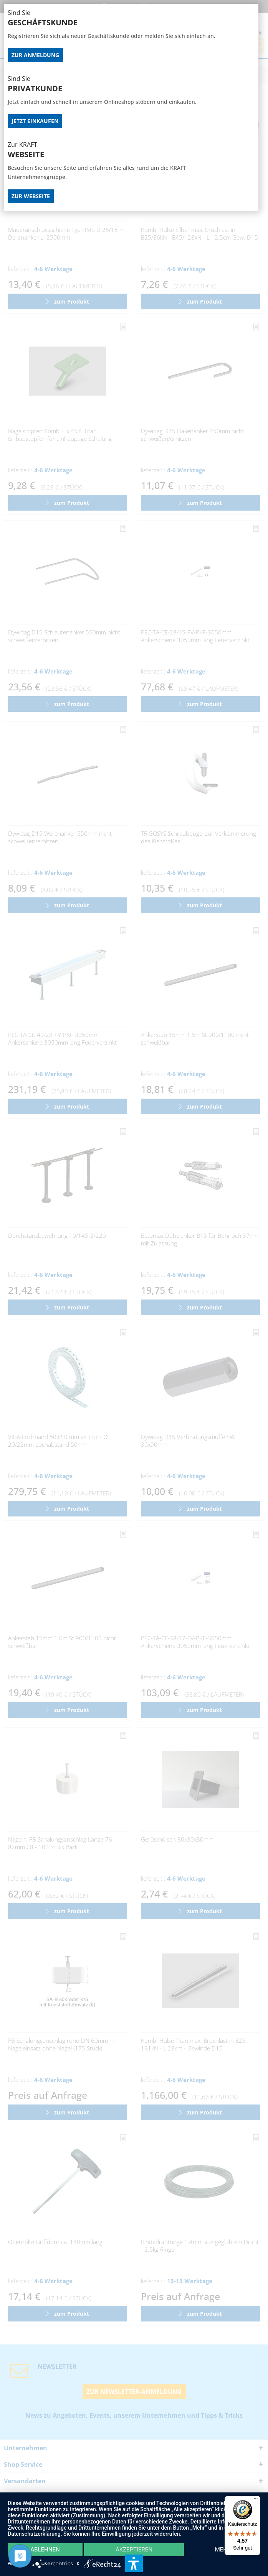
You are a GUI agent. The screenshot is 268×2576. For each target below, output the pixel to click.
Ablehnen (45, 2549)
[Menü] (255, 2500)
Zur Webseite (31, 196)
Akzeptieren (134, 2549)
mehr (223, 2549)
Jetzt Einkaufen (35, 121)
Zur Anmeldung (35, 55)
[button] (134, 2563)
